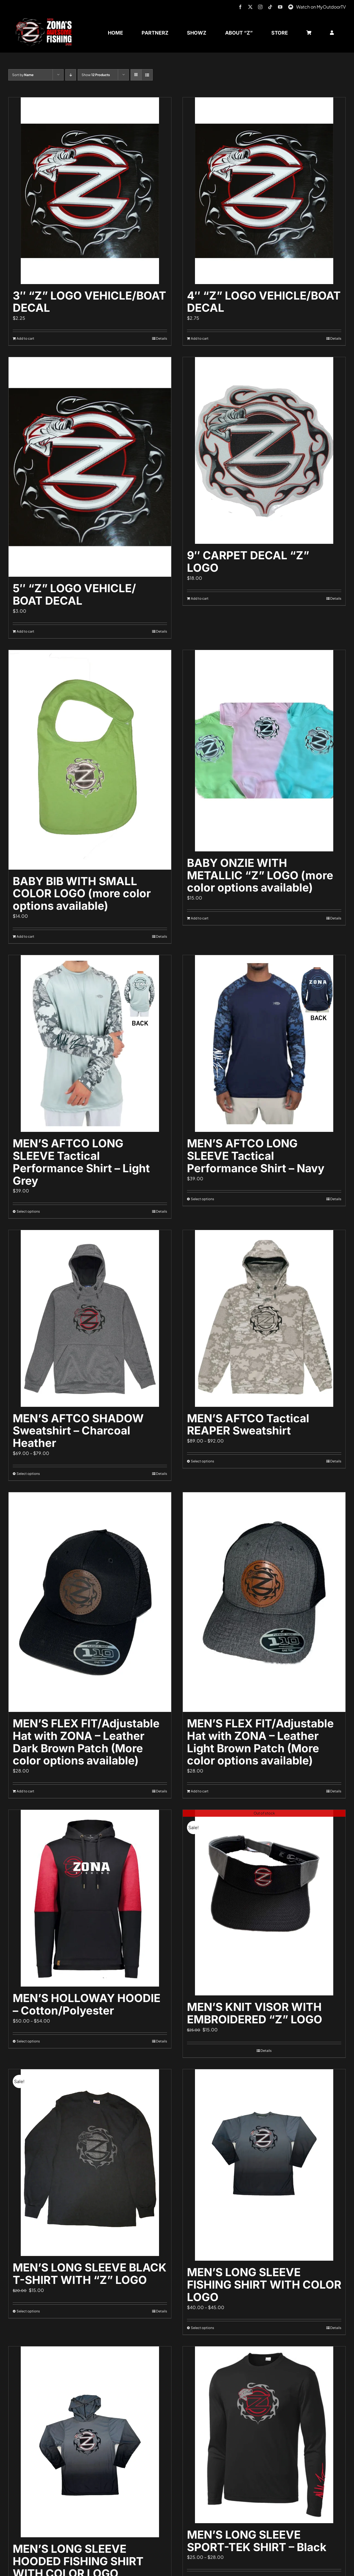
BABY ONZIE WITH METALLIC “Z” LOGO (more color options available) (260, 875)
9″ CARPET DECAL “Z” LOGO (248, 562)
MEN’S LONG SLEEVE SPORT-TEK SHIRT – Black (256, 2541)
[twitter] (250, 7)
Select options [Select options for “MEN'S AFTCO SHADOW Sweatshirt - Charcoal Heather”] (28, 1474)
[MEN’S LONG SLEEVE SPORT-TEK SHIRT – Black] (264, 2434)
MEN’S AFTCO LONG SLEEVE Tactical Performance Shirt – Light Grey (81, 1162)
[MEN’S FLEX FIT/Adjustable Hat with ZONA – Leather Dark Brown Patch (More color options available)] (90, 1602)
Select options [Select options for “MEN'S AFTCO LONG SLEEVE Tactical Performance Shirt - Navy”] (202, 1199)
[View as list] (147, 74)
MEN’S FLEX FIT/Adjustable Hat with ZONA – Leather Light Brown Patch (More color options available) (260, 1742)
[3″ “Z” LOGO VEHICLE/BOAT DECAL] (90, 190)
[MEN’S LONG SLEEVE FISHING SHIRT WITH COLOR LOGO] (264, 2165)
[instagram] (260, 7)
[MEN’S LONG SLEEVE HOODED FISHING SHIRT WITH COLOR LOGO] (90, 2441)
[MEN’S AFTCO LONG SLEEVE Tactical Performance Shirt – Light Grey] (90, 1043)
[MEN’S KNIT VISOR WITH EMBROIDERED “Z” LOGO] (264, 1902)
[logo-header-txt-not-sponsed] (45, 20)
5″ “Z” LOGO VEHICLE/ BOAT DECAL (74, 594)
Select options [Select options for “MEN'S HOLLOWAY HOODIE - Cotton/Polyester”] (28, 2041)
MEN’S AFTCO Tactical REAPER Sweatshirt (248, 1425)
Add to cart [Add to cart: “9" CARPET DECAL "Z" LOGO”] (200, 598)
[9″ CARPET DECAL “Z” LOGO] (264, 450)
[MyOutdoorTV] (290, 6)
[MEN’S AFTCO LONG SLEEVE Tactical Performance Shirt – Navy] (264, 1043)
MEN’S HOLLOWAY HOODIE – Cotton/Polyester (86, 2004)
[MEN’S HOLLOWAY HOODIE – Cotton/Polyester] (90, 1898)
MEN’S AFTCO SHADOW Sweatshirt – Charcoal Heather (78, 1431)
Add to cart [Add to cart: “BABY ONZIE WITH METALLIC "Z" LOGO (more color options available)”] (200, 918)
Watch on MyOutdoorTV (321, 7)
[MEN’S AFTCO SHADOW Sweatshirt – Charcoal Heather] (90, 1318)
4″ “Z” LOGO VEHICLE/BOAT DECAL (264, 302)
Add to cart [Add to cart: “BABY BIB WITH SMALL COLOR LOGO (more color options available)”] (25, 936)
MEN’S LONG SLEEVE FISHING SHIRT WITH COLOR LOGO (264, 2284)
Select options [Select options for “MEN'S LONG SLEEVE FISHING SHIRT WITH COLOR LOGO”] (202, 2328)
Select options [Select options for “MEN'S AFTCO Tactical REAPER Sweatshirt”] (202, 1461)
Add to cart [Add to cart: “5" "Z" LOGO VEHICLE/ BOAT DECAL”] (25, 631)
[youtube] (280, 7)
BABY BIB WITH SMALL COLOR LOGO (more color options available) (82, 893)
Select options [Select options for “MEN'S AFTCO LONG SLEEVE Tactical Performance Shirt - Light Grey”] (28, 1211)
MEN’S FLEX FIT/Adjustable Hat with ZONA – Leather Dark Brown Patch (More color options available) (86, 1742)
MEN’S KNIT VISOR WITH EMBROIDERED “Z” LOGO (254, 2013)
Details (161, 338)
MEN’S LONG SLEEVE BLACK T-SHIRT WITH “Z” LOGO (89, 2274)
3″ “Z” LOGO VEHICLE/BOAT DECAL (89, 302)
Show (96, 75)
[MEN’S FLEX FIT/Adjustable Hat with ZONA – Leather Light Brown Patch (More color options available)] (264, 1602)
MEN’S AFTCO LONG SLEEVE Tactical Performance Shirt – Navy (255, 1156)
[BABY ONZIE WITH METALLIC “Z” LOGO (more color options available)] (264, 750)
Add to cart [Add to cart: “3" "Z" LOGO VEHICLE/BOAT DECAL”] (25, 338)
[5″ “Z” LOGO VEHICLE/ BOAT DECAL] (90, 467)
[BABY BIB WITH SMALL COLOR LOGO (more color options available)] (90, 760)
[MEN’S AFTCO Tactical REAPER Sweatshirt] (264, 1318)
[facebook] (240, 7)
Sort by (22, 75)
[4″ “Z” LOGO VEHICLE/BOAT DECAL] (264, 190)
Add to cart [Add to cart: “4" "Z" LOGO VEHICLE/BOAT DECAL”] (200, 338)
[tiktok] (270, 7)
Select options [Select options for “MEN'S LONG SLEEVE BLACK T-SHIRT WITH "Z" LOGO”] (28, 2311)
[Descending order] (70, 74)
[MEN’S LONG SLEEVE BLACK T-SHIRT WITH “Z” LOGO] (90, 2162)
